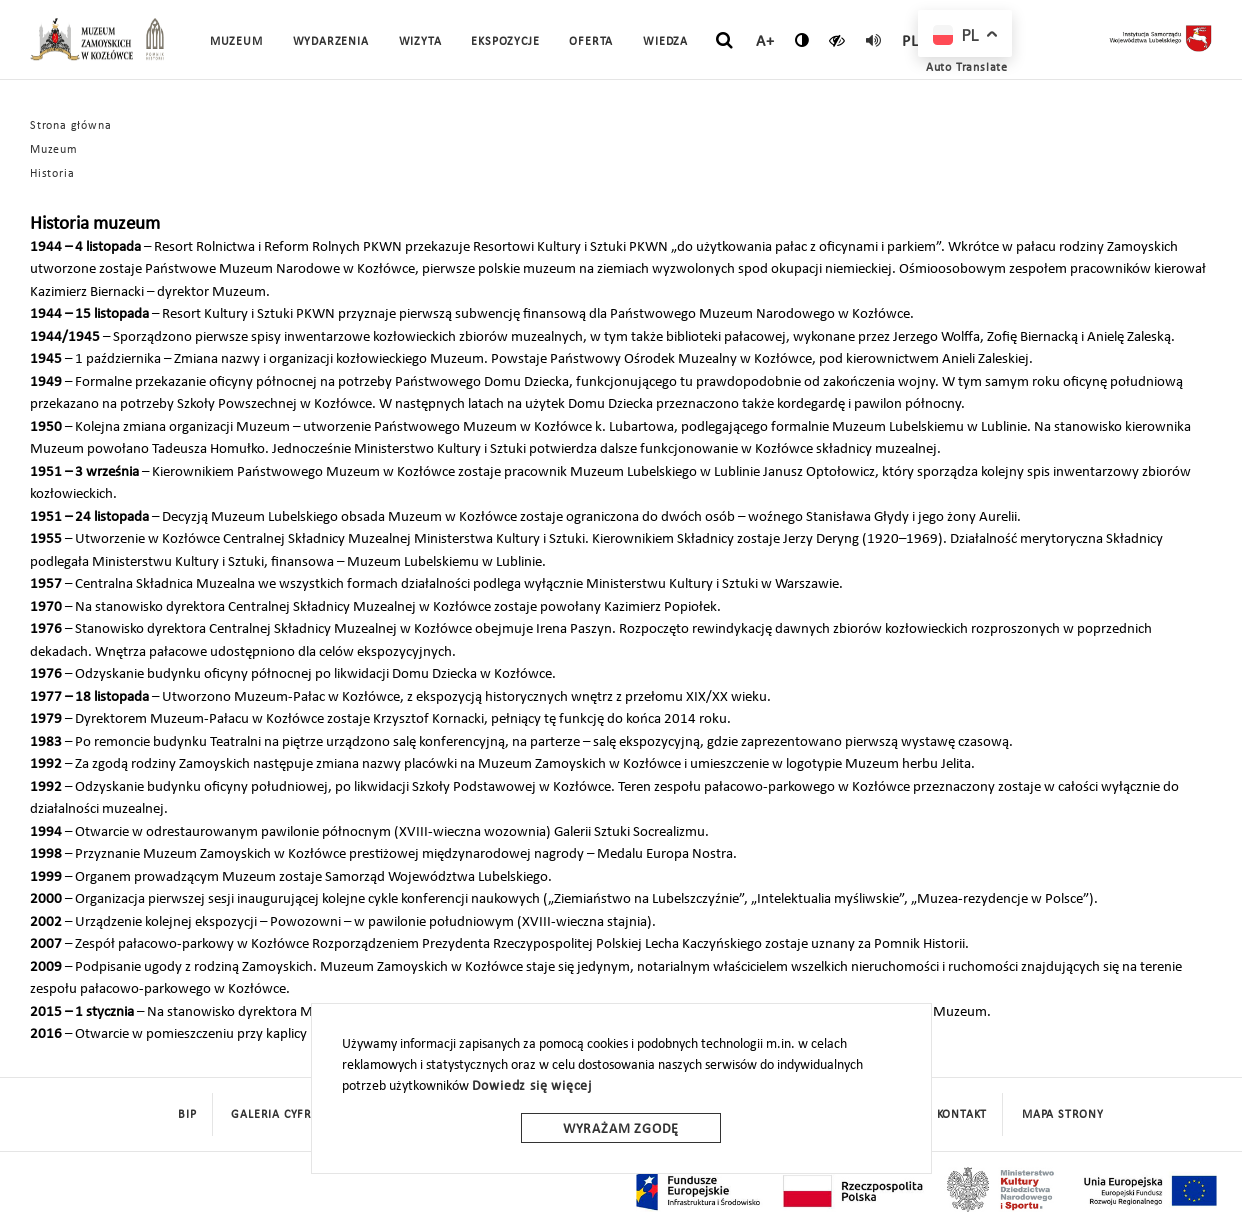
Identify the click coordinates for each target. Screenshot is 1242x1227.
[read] (874, 40)
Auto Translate (967, 68)
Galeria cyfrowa (285, 1115)
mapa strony (1063, 1115)
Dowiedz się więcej (532, 1086)
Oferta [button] (591, 42)
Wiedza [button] (665, 42)
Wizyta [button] (420, 42)
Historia (52, 174)
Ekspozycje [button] (505, 42)
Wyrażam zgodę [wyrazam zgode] (621, 1129)
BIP (187, 1115)
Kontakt (962, 1115)
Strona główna (70, 126)
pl (910, 42)
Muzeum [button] (236, 42)
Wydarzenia (331, 42)
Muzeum (54, 150)
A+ (765, 42)
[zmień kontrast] (802, 40)
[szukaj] (724, 41)
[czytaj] (837, 40)
